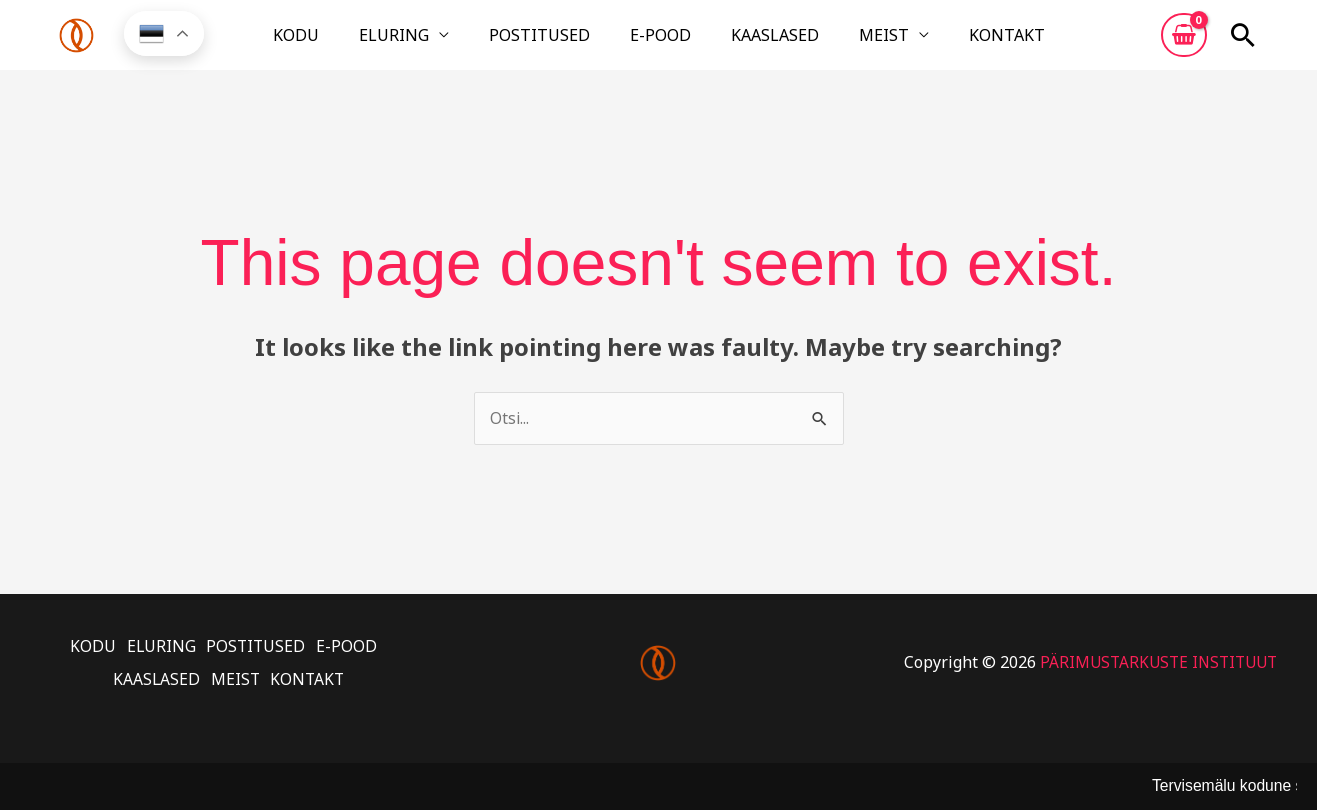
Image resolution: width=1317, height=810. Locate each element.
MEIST (836, 43)
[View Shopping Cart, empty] (1184, 43)
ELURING (442, 43)
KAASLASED (751, 43)
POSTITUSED (563, 43)
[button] (1243, 43)
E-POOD (660, 43)
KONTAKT (935, 43)
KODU (368, 43)
